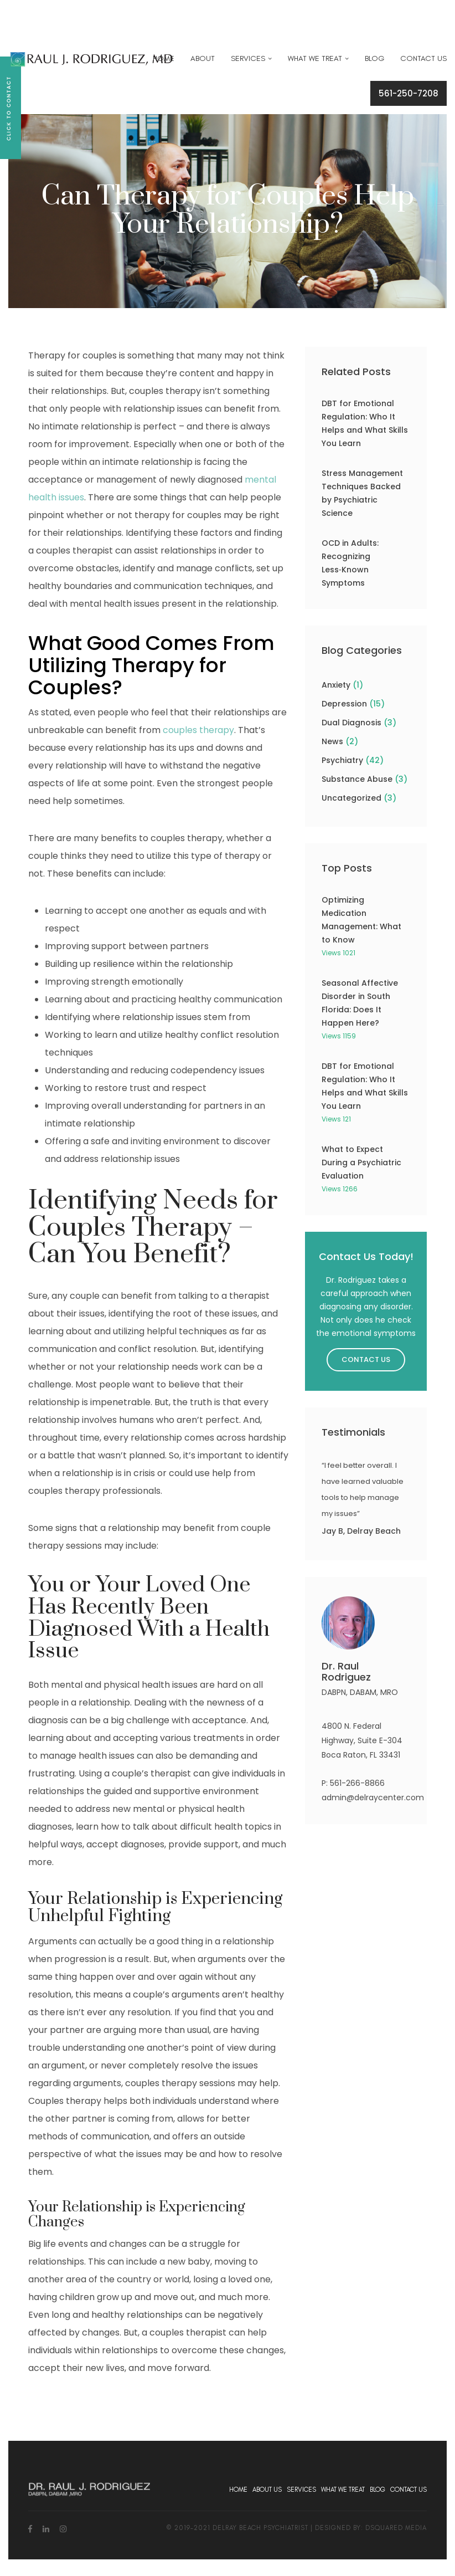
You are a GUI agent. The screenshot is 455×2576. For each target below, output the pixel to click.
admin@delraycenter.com (373, 1797)
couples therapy (199, 730)
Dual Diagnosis (351, 722)
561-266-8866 (357, 1783)
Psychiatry (342, 760)
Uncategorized (351, 797)
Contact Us (423, 58)
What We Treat (315, 58)
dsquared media (396, 2528)
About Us (267, 2489)
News (332, 741)
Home (163, 58)
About (202, 58)
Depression (344, 703)
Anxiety (336, 684)
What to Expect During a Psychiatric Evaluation (361, 1162)
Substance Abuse (357, 779)
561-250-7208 (408, 93)
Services (248, 58)
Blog (374, 58)
